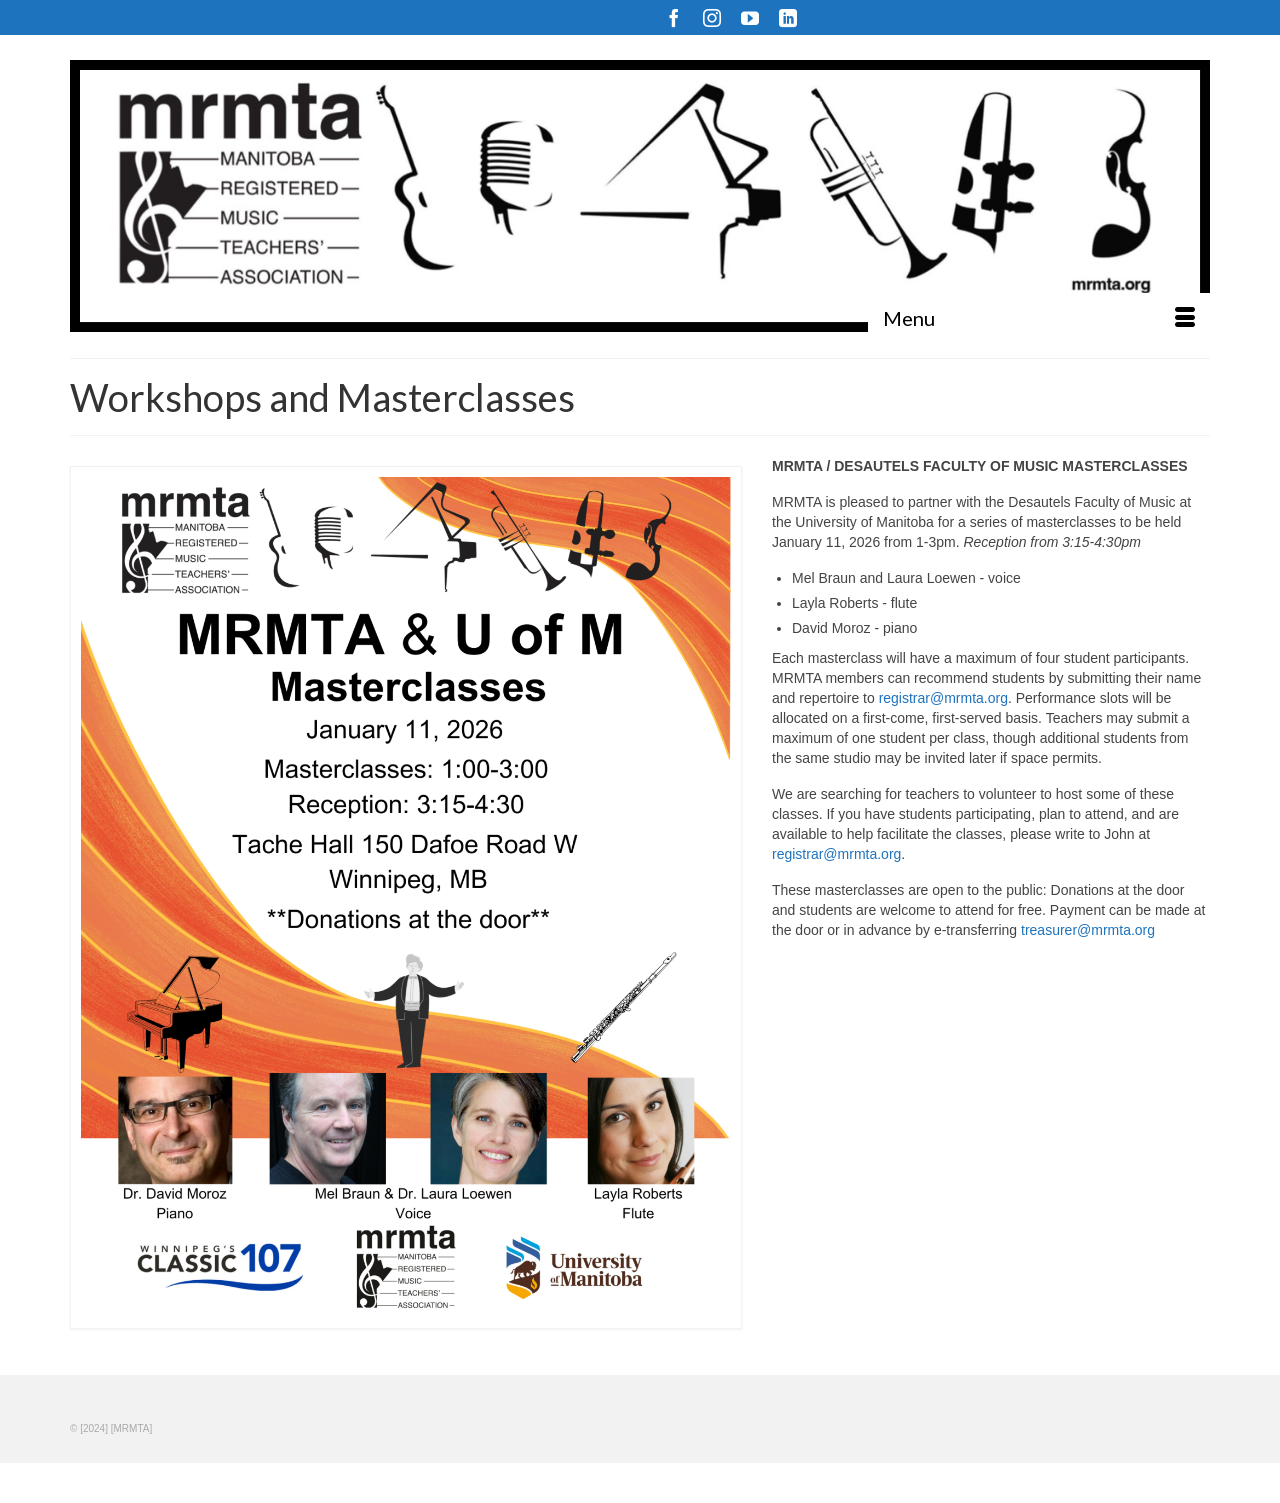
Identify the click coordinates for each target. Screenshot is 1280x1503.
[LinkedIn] (788, 17)
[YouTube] (750, 17)
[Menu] (1039, 318)
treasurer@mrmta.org (1088, 930)
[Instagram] (712, 17)
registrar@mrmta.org (943, 698)
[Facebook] (674, 17)
